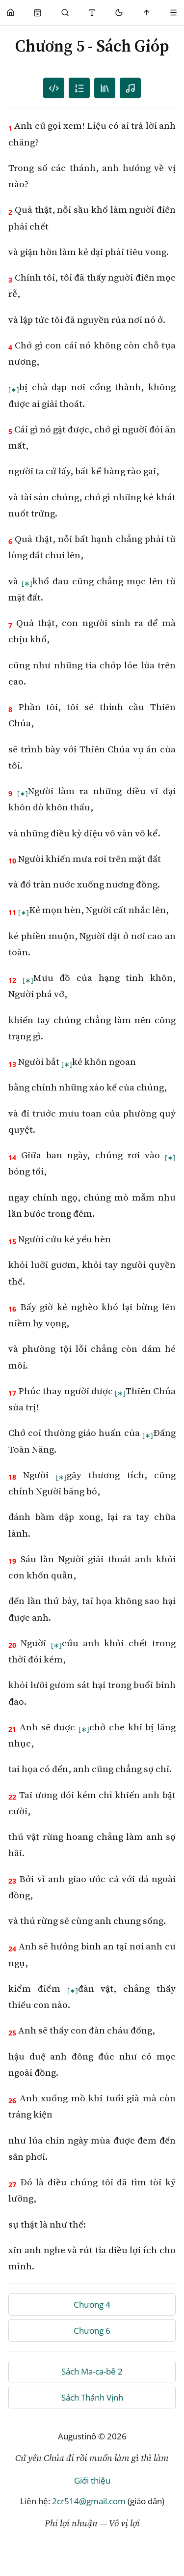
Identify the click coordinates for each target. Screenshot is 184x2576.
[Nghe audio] (130, 88)
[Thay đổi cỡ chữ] (92, 12)
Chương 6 (92, 2330)
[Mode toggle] (119, 12)
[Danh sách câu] (53, 88)
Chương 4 (92, 2304)
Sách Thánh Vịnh (92, 2397)
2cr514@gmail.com (89, 2501)
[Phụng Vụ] (37, 12)
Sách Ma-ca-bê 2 (92, 2371)
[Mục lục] (79, 88)
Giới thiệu (92, 2480)
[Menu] (173, 12)
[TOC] (104, 88)
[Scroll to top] (146, 12)
